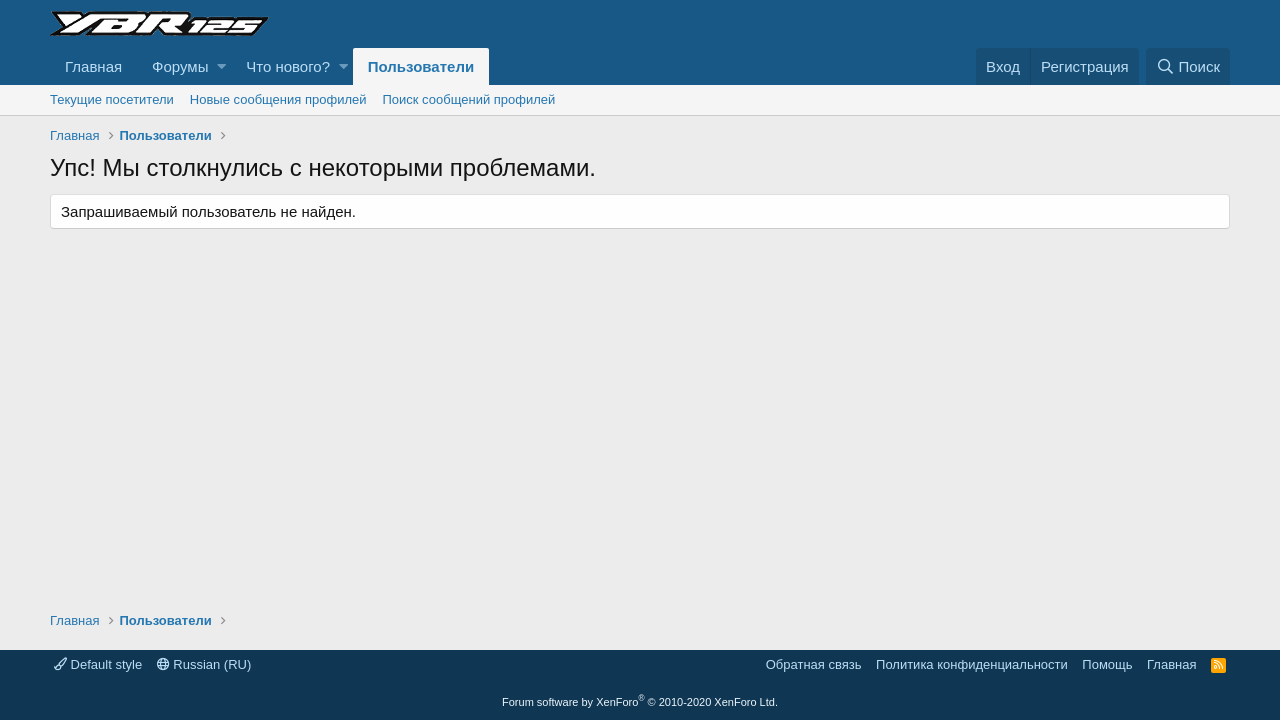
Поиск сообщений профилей (468, 99)
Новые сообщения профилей (278, 99)
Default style (98, 664)
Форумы (180, 66)
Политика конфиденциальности (972, 664)
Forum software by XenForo (640, 702)
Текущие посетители (112, 99)
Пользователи (421, 66)
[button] (221, 66)
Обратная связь (814, 664)
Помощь (1107, 664)
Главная (93, 66)
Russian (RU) (204, 664)
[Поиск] (1188, 66)
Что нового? (288, 66)
